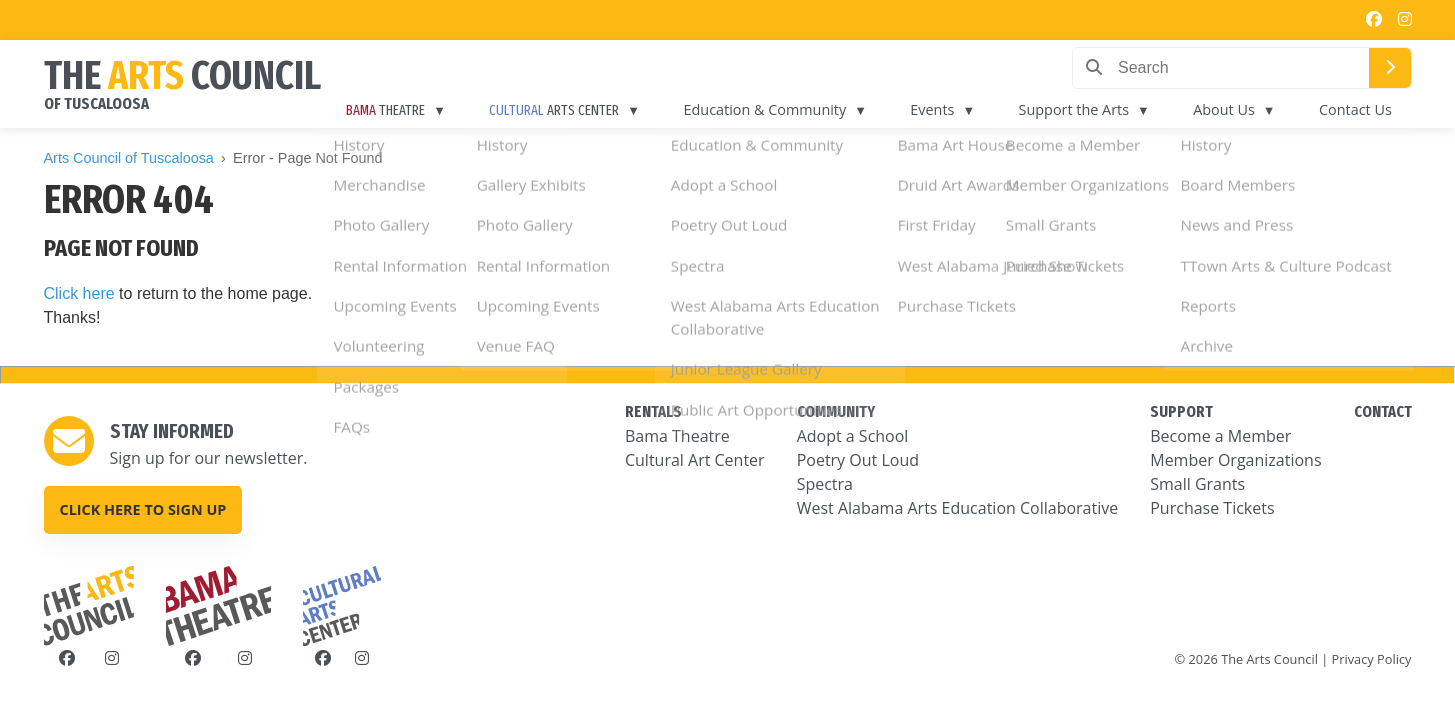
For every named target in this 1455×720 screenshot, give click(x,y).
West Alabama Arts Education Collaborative (958, 508)
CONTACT (1383, 411)
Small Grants (1197, 484)
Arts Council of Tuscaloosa (129, 158)
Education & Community (798, 109)
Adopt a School (853, 436)
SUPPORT (1181, 411)
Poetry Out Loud (858, 460)
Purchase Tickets (1212, 508)
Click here (79, 293)
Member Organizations (1235, 460)
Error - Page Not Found (308, 158)
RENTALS (653, 411)
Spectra (825, 484)
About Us (1235, 109)
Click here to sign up (143, 509)
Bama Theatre (677, 436)
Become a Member (1220, 436)
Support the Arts (1092, 109)
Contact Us (1359, 109)
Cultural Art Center (695, 460)
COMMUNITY (836, 411)
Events (959, 109)
